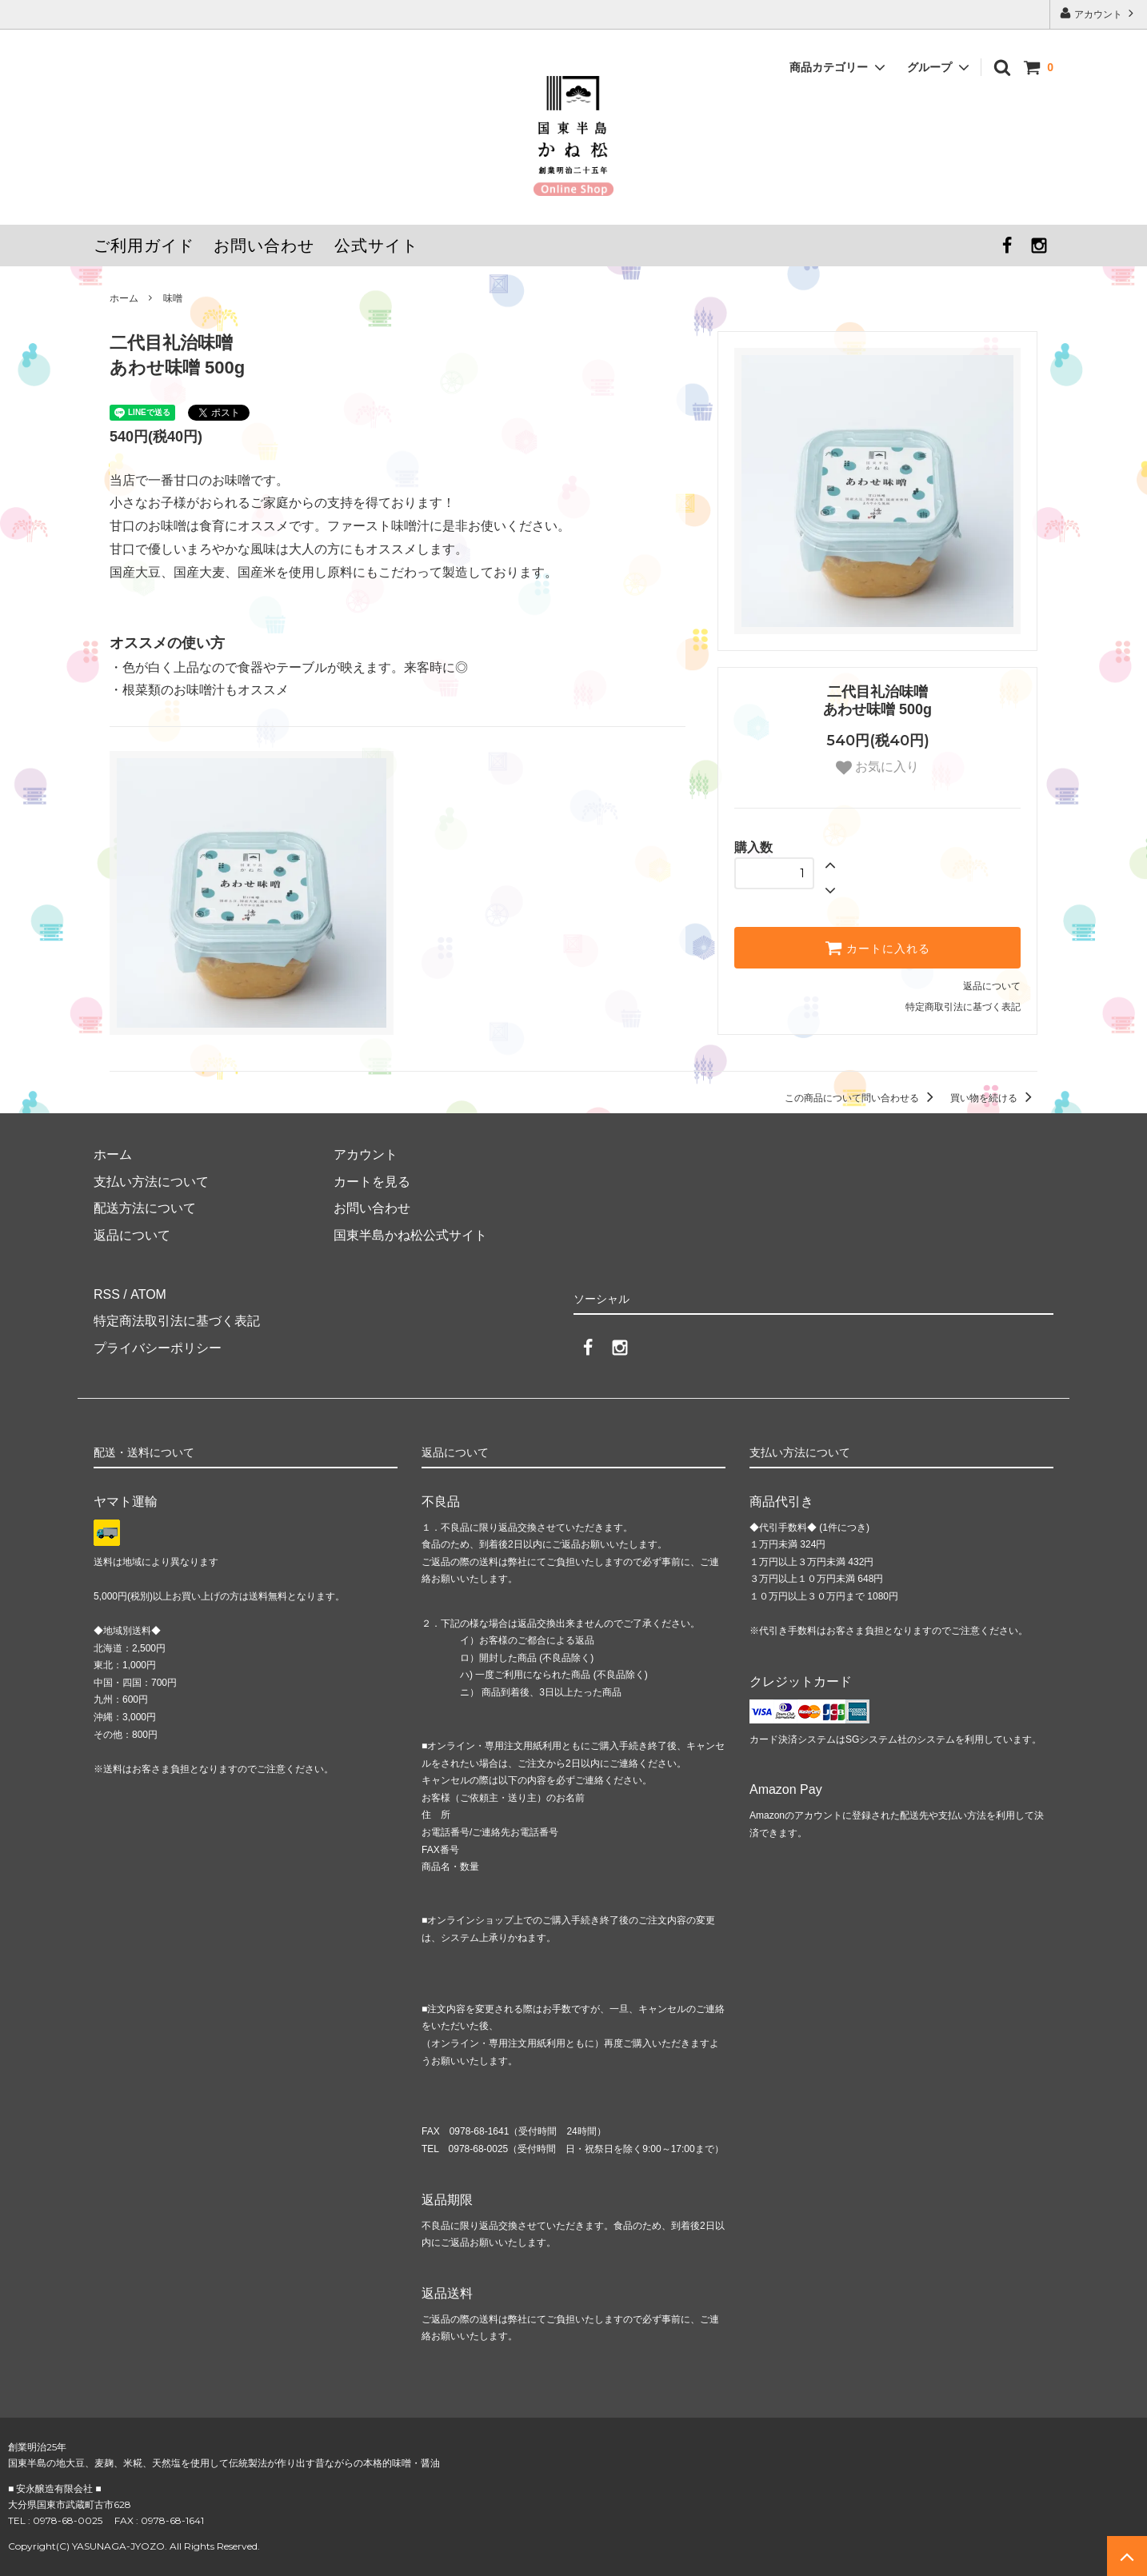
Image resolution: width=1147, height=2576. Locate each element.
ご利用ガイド (144, 245)
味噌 (172, 298)
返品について (992, 986)
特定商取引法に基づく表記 (963, 1006)
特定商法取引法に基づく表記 (177, 1321)
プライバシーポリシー (158, 1348)
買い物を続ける (993, 1098)
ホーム (124, 298)
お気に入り (877, 768)
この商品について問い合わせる (862, 1098)
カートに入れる (877, 948)
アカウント (1098, 13)
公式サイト (376, 245)
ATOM (148, 1294)
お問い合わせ (264, 245)
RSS (107, 1294)
